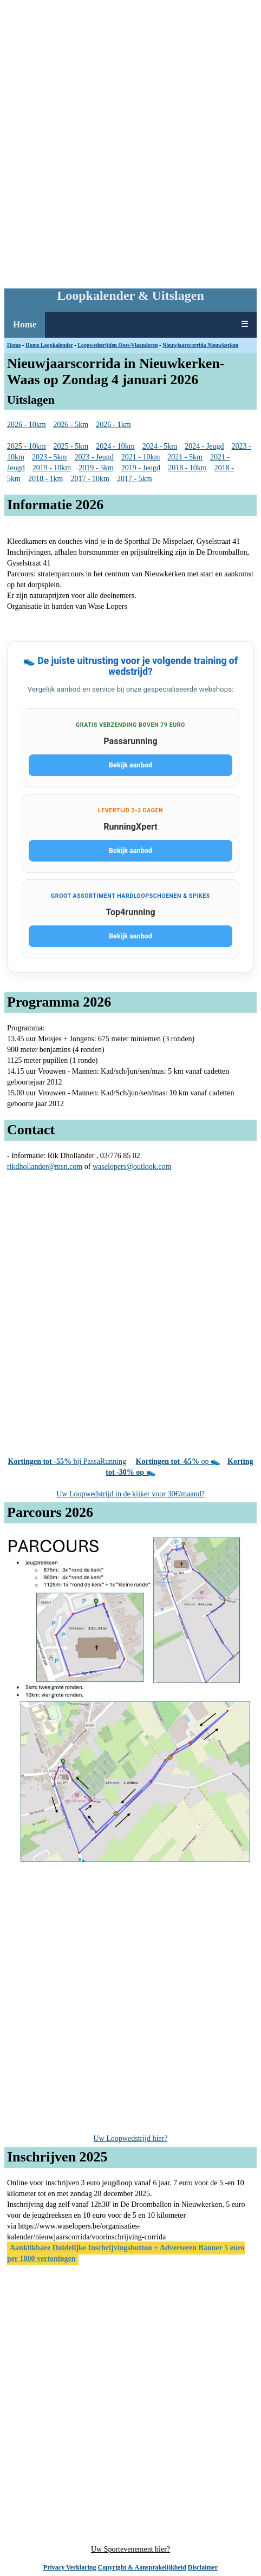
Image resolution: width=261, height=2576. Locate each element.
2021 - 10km (140, 457)
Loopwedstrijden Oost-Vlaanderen (117, 345)
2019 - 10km (51, 468)
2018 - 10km (187, 468)
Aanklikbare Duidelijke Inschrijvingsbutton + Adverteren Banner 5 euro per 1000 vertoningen (126, 2253)
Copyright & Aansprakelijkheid (142, 2567)
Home (24, 324)
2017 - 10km (89, 479)
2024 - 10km (115, 446)
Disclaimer (203, 2567)
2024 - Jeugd (204, 446)
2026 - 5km (71, 424)
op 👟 (178, 1461)
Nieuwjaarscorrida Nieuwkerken (200, 345)
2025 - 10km (26, 446)
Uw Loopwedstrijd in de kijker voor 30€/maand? (130, 1494)
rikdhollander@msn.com (44, 1166)
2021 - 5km (185, 457)
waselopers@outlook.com (132, 1166)
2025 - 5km (71, 446)
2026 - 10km (26, 424)
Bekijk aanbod (130, 765)
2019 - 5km (96, 468)
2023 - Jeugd (93, 457)
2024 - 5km (160, 446)
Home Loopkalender (49, 345)
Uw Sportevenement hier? (130, 2549)
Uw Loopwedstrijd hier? (131, 2138)
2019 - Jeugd (140, 468)
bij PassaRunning (67, 1461)
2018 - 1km (45, 479)
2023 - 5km (49, 457)
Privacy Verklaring (69, 2567)
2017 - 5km (134, 479)
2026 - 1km (113, 424)
